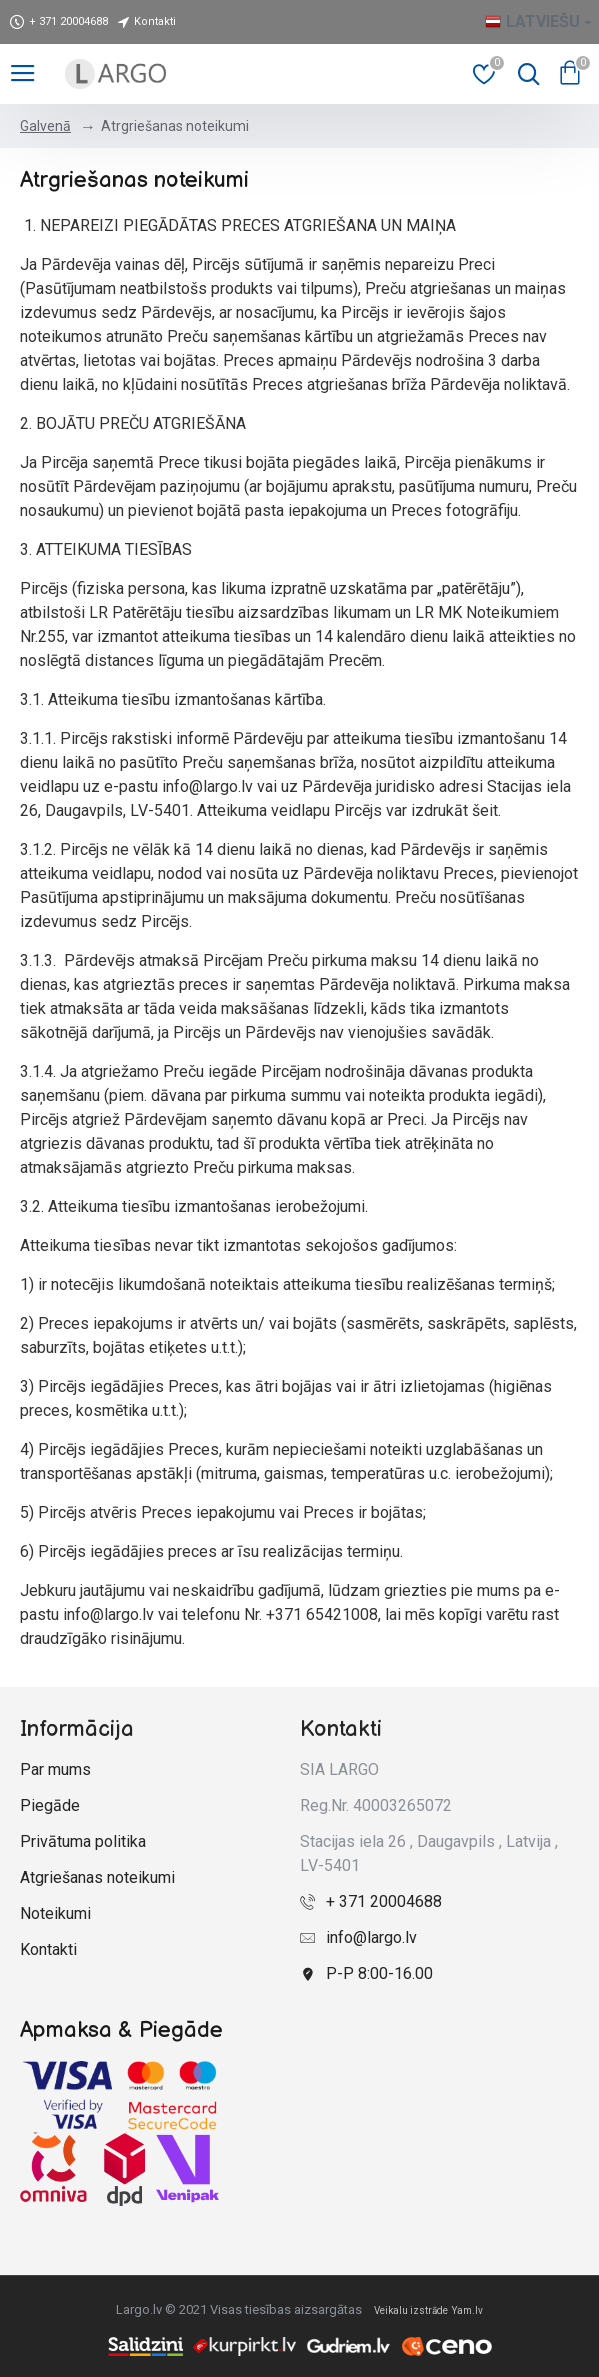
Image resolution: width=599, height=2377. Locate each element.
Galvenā (45, 126)
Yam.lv (467, 2310)
